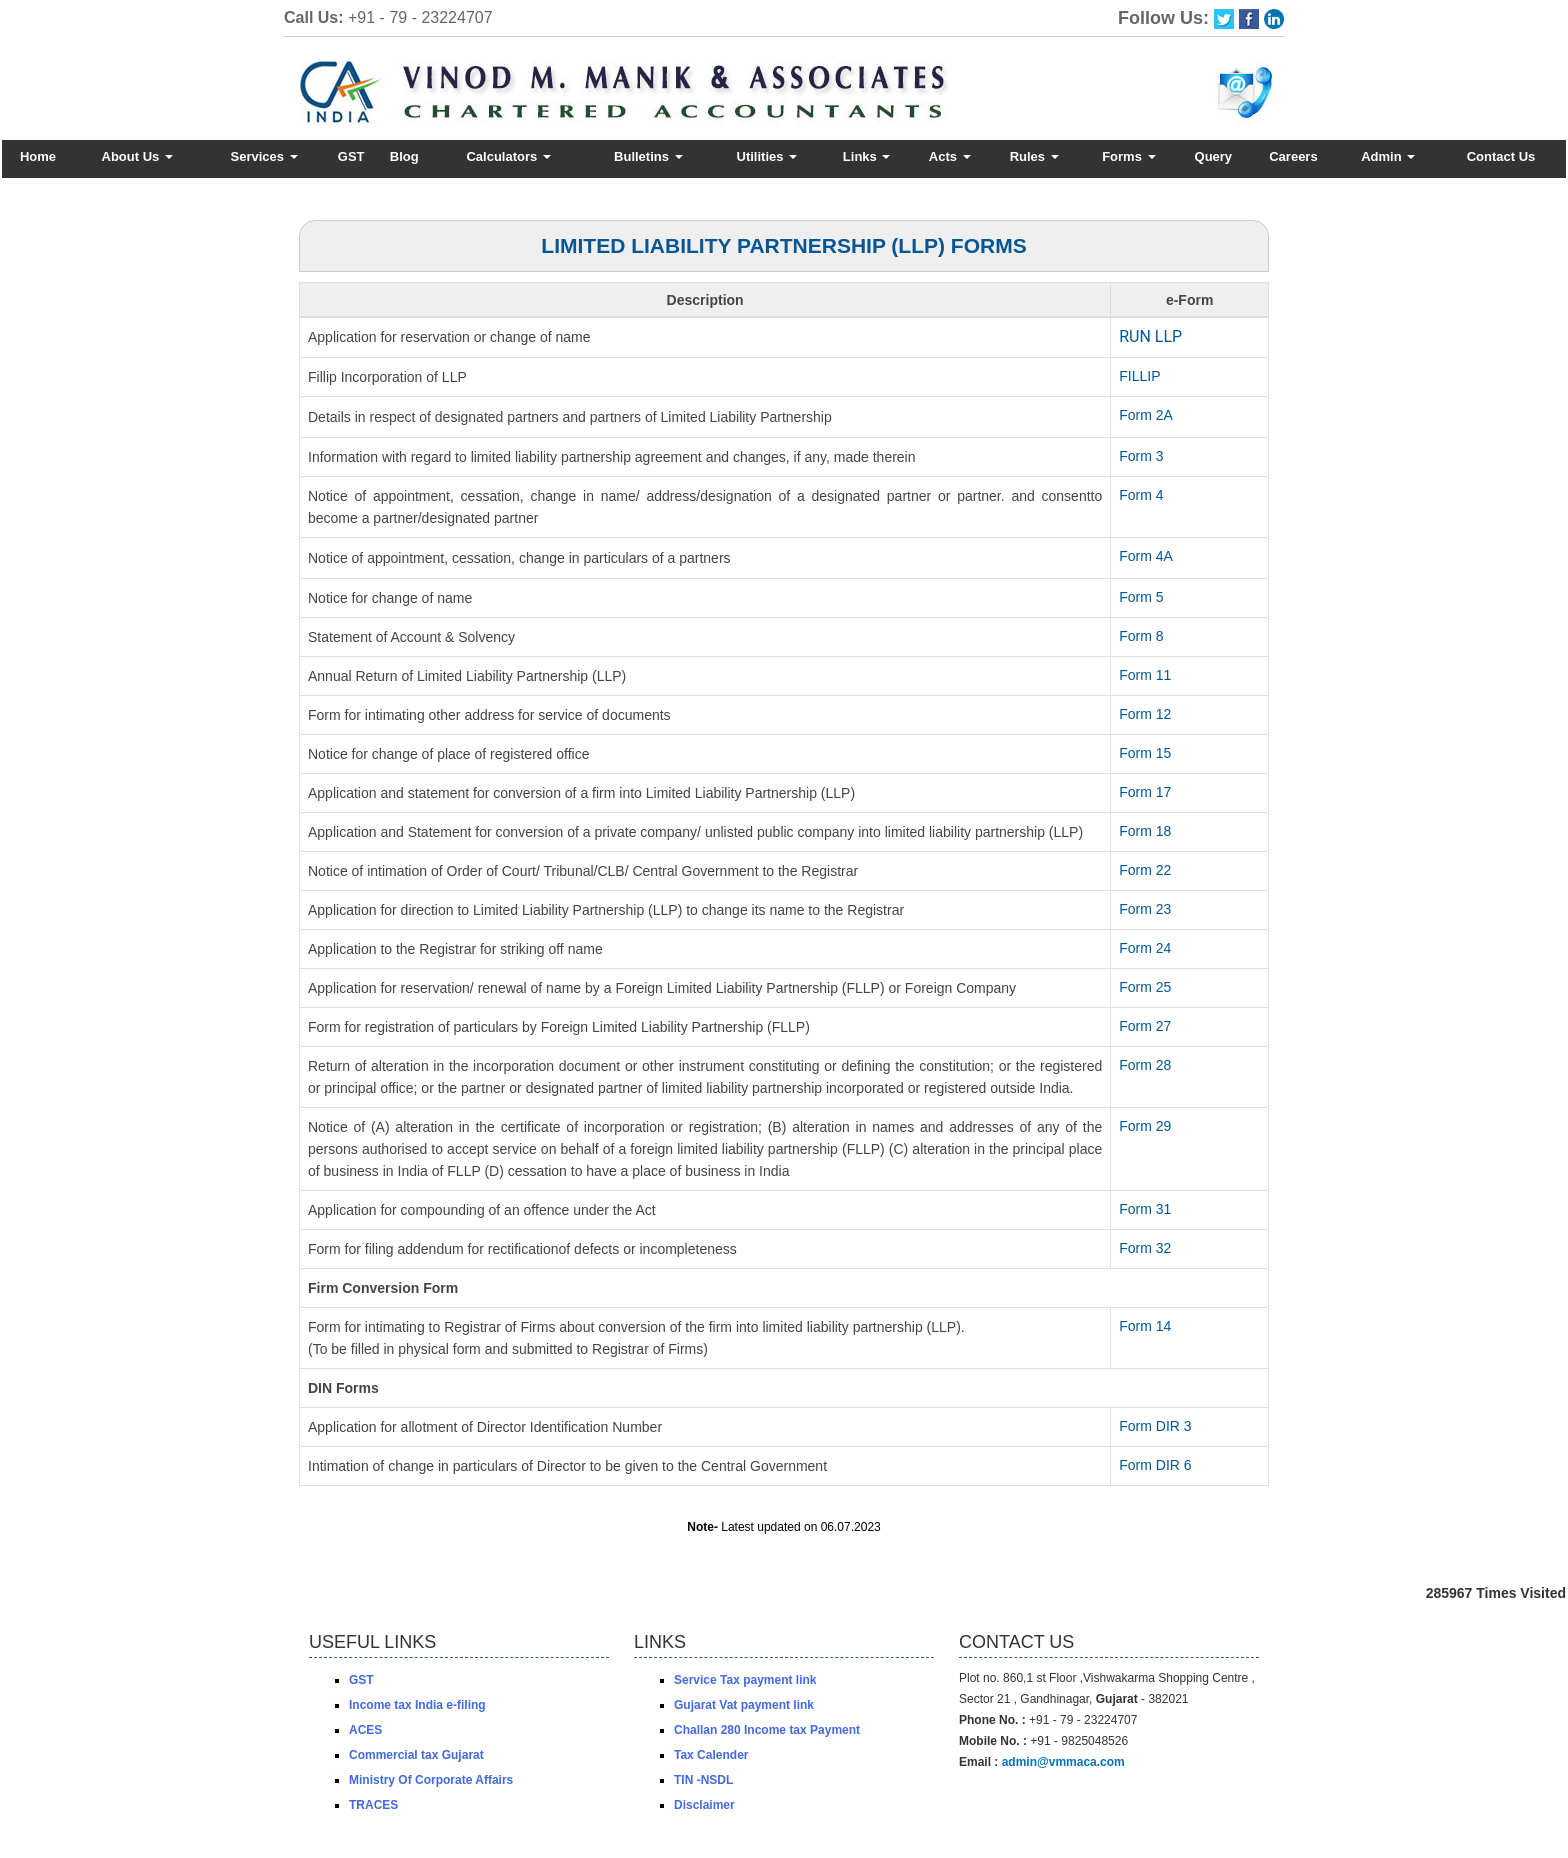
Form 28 (1145, 1065)
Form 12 (1145, 714)
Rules (1034, 156)
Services (263, 156)
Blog (404, 156)
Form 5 (1141, 597)
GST (351, 156)
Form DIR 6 (1155, 1465)
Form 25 (1145, 987)
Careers (1293, 156)
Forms (1128, 156)
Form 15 (1145, 753)
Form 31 (1145, 1209)
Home (38, 156)
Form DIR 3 (1155, 1426)
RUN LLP (1150, 336)
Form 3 (1141, 456)
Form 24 (1145, 948)
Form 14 (1145, 1326)
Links (867, 156)
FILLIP (1139, 376)
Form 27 (1145, 1026)
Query (1214, 156)
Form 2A (1146, 415)
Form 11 (1145, 675)
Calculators (508, 156)
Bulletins (648, 156)
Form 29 (1145, 1126)
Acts (950, 156)
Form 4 (1141, 495)
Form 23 (1145, 909)
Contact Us (1501, 156)
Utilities (767, 156)
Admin (1388, 156)
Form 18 (1145, 831)
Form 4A (1146, 556)
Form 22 (1145, 870)
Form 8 (1141, 636)
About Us (137, 156)
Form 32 (1145, 1248)
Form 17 (1145, 792)
